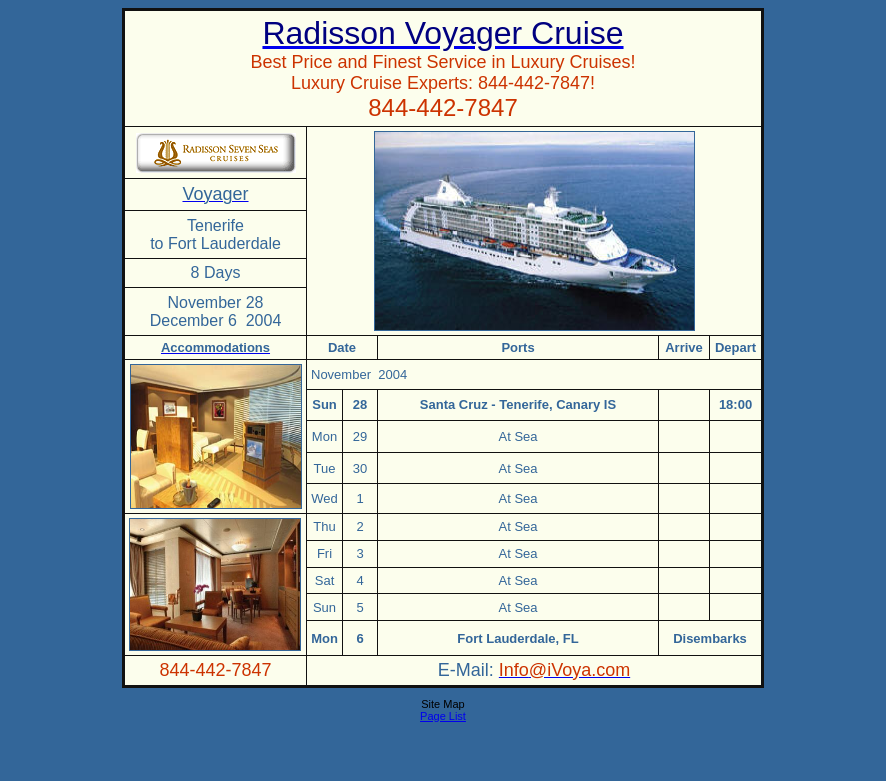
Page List (443, 716)
